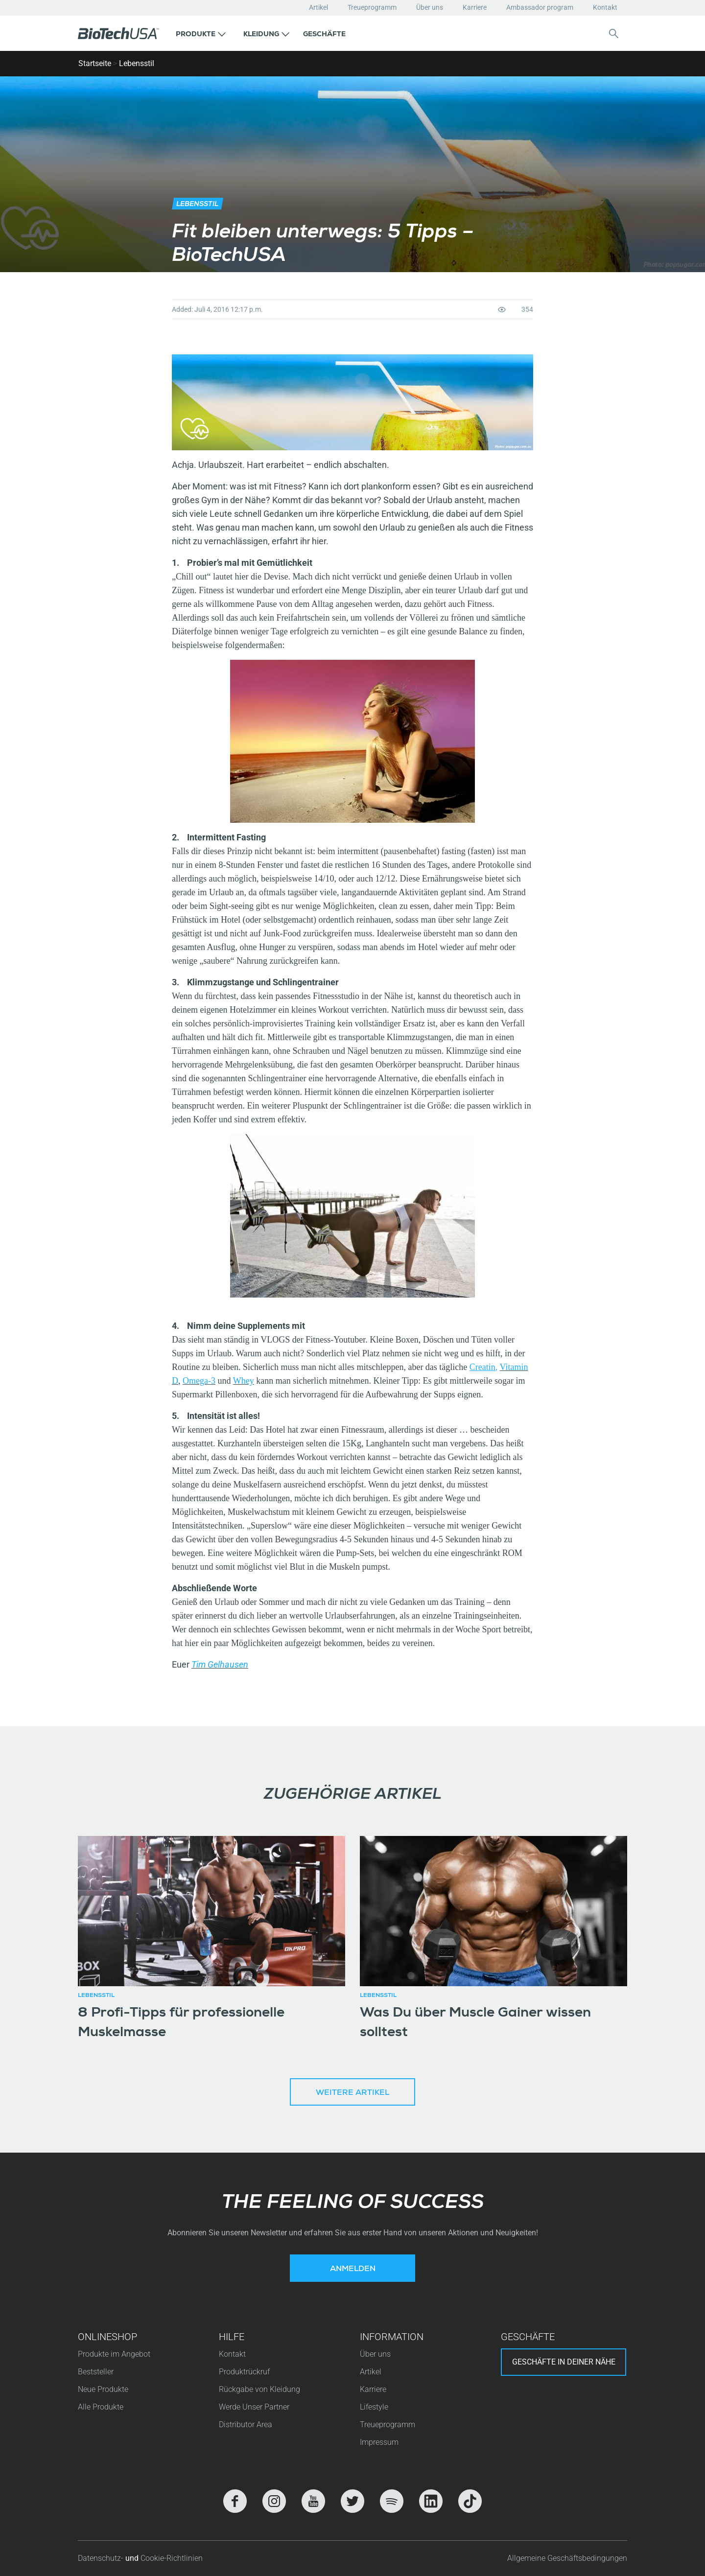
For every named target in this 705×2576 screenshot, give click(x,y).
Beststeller (96, 2371)
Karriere (475, 7)
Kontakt (605, 7)
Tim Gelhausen (219, 1664)
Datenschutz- (101, 2558)
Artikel (318, 7)
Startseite (94, 63)
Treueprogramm (372, 7)
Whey (243, 1381)
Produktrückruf (244, 2371)
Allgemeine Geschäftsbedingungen (567, 2558)
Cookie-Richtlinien (172, 2558)
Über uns (429, 7)
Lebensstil (136, 63)
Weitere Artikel (352, 2093)
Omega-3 (199, 1381)
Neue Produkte (103, 2389)
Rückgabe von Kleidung (259, 2389)
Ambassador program (539, 7)
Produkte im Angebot (114, 2354)
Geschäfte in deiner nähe (563, 2362)
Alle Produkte (100, 2407)
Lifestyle (374, 2407)
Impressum (379, 2442)
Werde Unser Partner (254, 2407)
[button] (201, 33)
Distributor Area (245, 2424)
